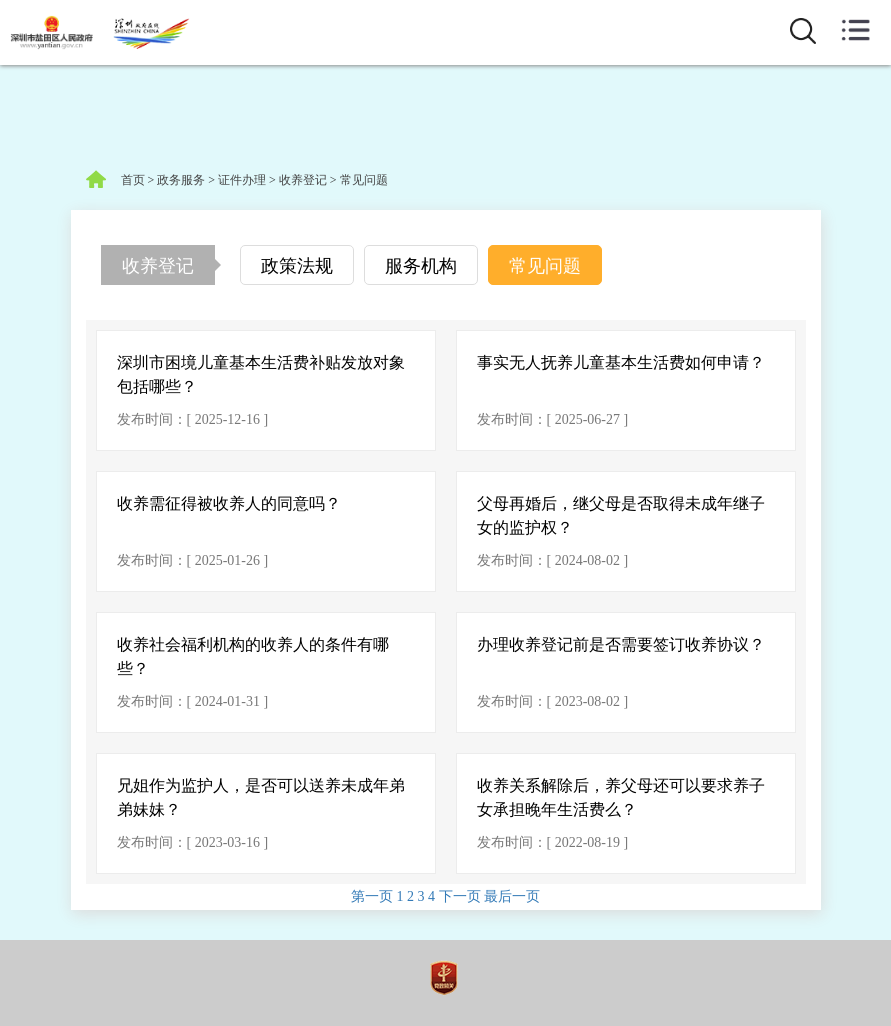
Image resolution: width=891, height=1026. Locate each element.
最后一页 (512, 896)
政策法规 (297, 266)
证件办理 (242, 180)
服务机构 (421, 266)
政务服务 (181, 180)
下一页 (462, 896)
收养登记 (303, 180)
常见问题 (364, 180)
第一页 (374, 896)
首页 (133, 180)
